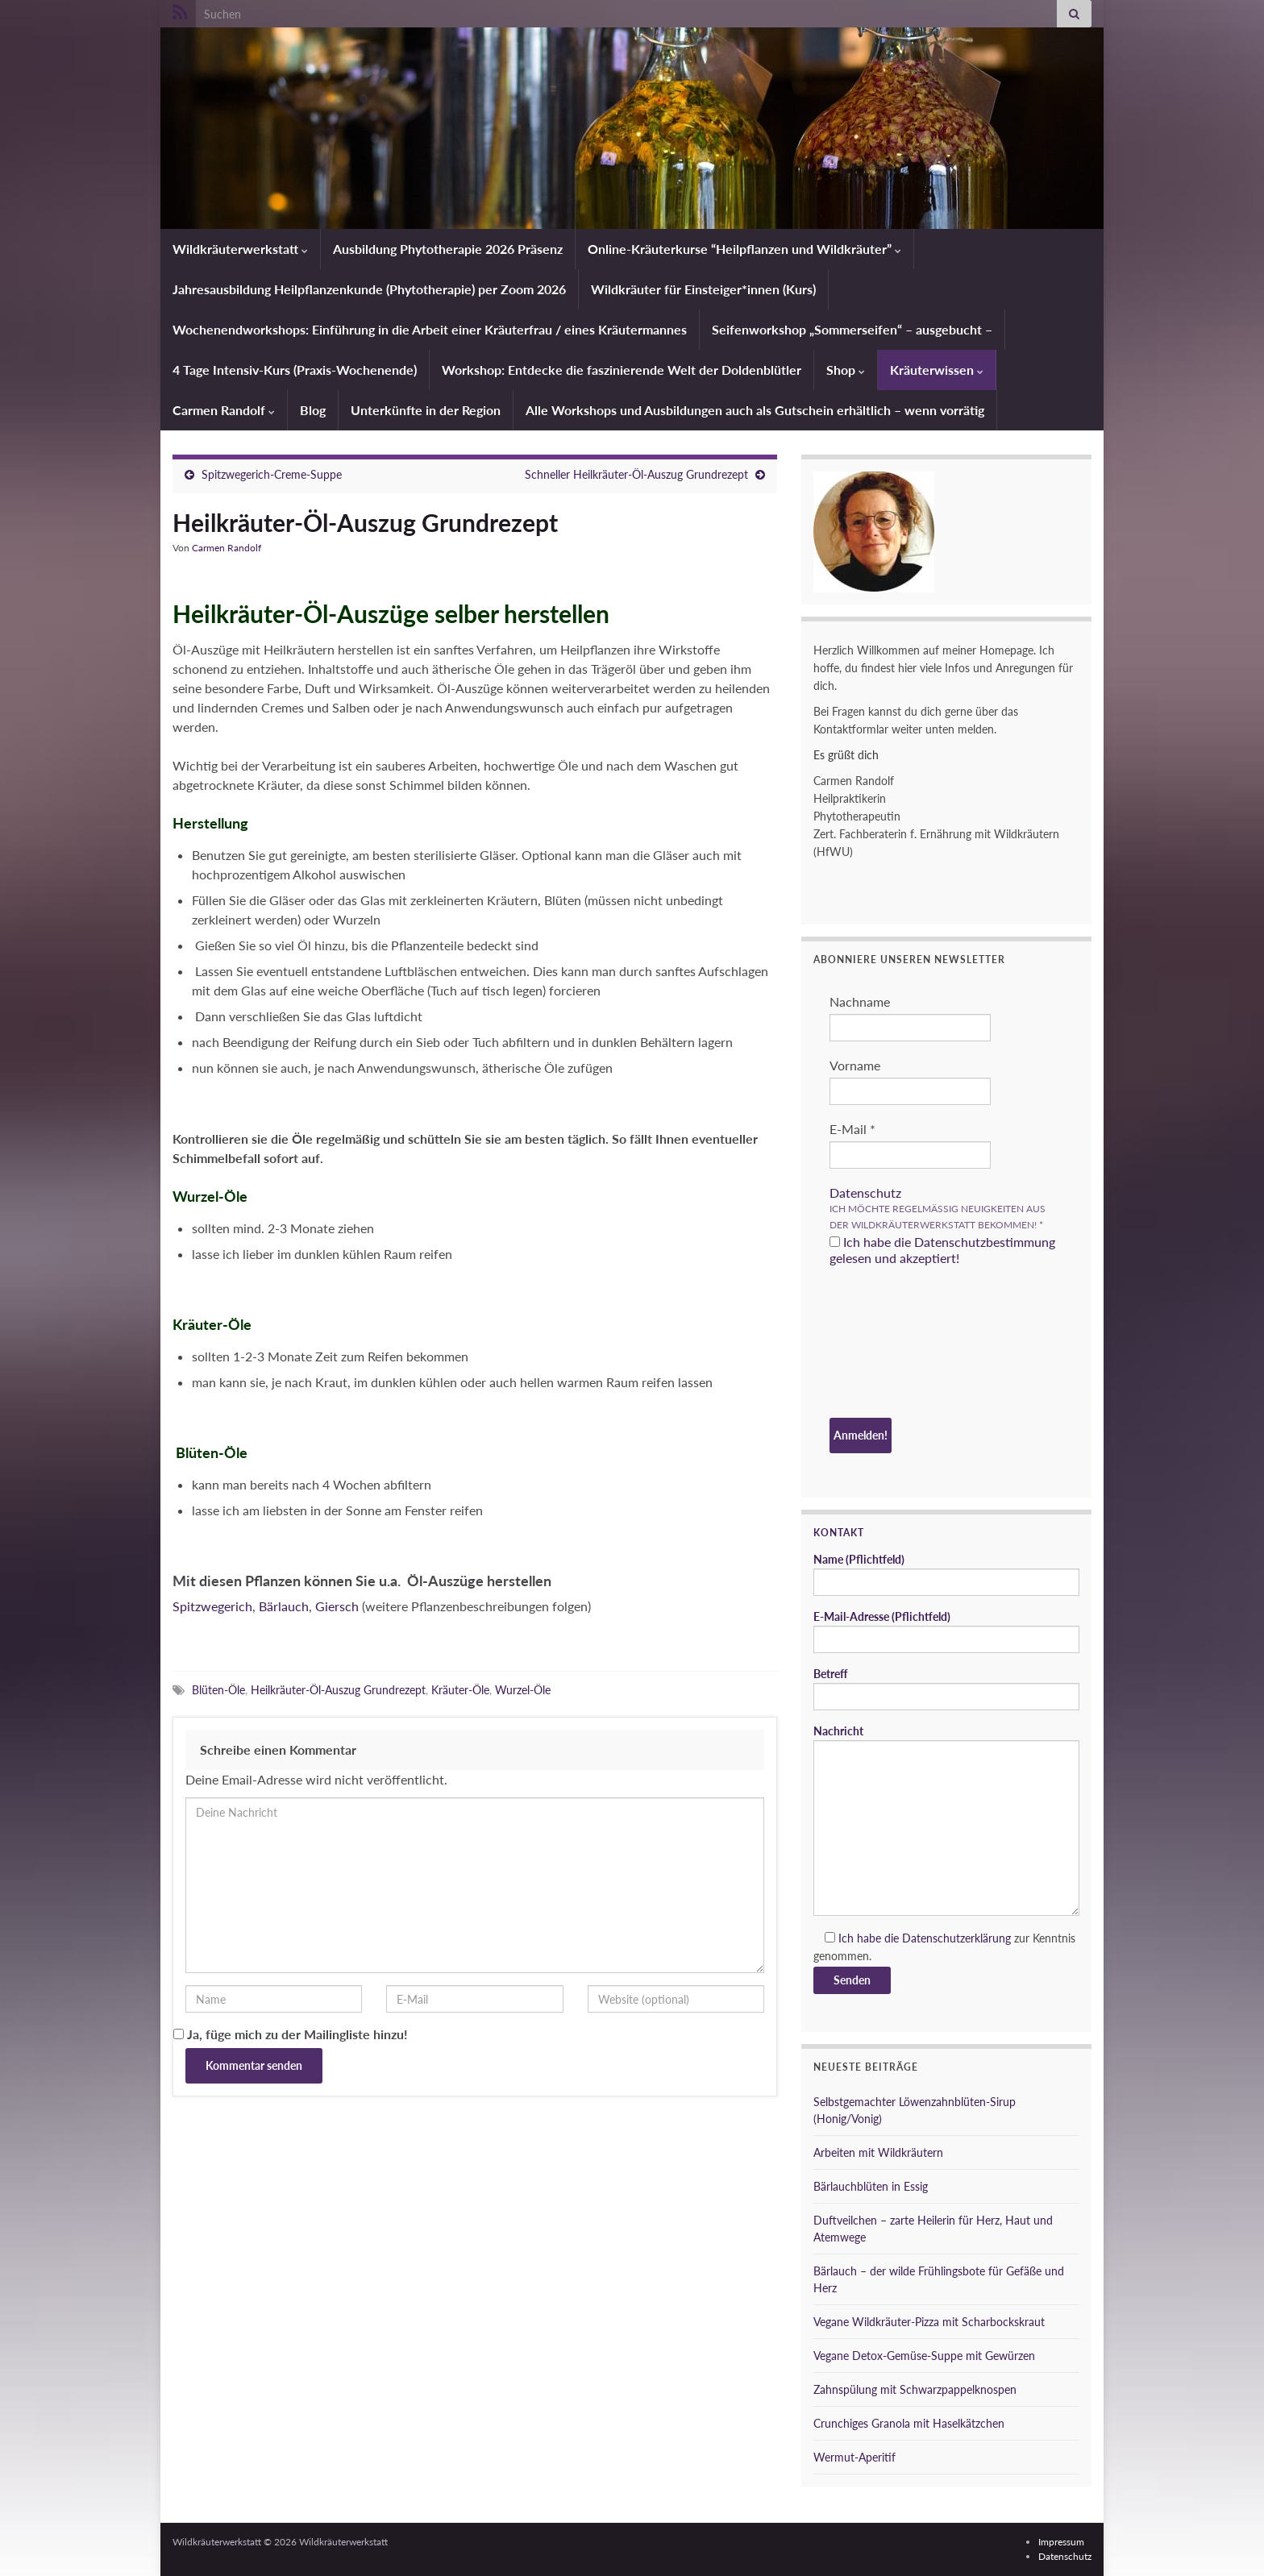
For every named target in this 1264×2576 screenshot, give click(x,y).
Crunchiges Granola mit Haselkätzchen (908, 2423)
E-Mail (852, 1128)
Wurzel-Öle (523, 1690)
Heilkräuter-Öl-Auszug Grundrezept (338, 1690)
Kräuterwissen (936, 369)
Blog (313, 410)
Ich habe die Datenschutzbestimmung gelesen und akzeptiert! (942, 1249)
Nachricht (946, 1820)
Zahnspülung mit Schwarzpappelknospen (915, 2389)
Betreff (946, 1688)
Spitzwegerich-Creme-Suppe (272, 474)
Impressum (1061, 2542)
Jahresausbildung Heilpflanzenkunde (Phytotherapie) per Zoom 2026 (369, 289)
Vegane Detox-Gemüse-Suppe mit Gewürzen (924, 2355)
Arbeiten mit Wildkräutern (878, 2152)
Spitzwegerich (212, 1606)
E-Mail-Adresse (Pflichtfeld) (946, 1631)
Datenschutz (865, 1192)
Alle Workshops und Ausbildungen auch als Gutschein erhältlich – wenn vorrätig (755, 410)
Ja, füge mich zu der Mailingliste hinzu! (290, 2034)
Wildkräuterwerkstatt (240, 248)
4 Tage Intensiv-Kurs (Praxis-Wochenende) (295, 369)
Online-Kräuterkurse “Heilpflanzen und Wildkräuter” (744, 248)
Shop (845, 369)
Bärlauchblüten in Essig (870, 2186)
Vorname (855, 1065)
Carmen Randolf (224, 410)
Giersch (337, 1606)
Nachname (860, 1001)
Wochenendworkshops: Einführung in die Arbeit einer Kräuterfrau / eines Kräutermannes (430, 329)
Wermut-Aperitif (854, 2457)
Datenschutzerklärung (956, 1938)
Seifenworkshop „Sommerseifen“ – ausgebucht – (852, 329)
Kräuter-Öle (460, 1690)
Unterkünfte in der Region (426, 410)
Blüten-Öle (218, 1690)
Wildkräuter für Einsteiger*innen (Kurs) (703, 289)
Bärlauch (284, 1606)
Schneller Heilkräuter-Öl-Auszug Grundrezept (636, 474)
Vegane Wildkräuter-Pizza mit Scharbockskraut (929, 2322)
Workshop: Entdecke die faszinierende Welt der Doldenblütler (621, 369)
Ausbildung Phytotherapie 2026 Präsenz (448, 248)
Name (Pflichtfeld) (946, 1574)
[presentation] (896, 1344)
